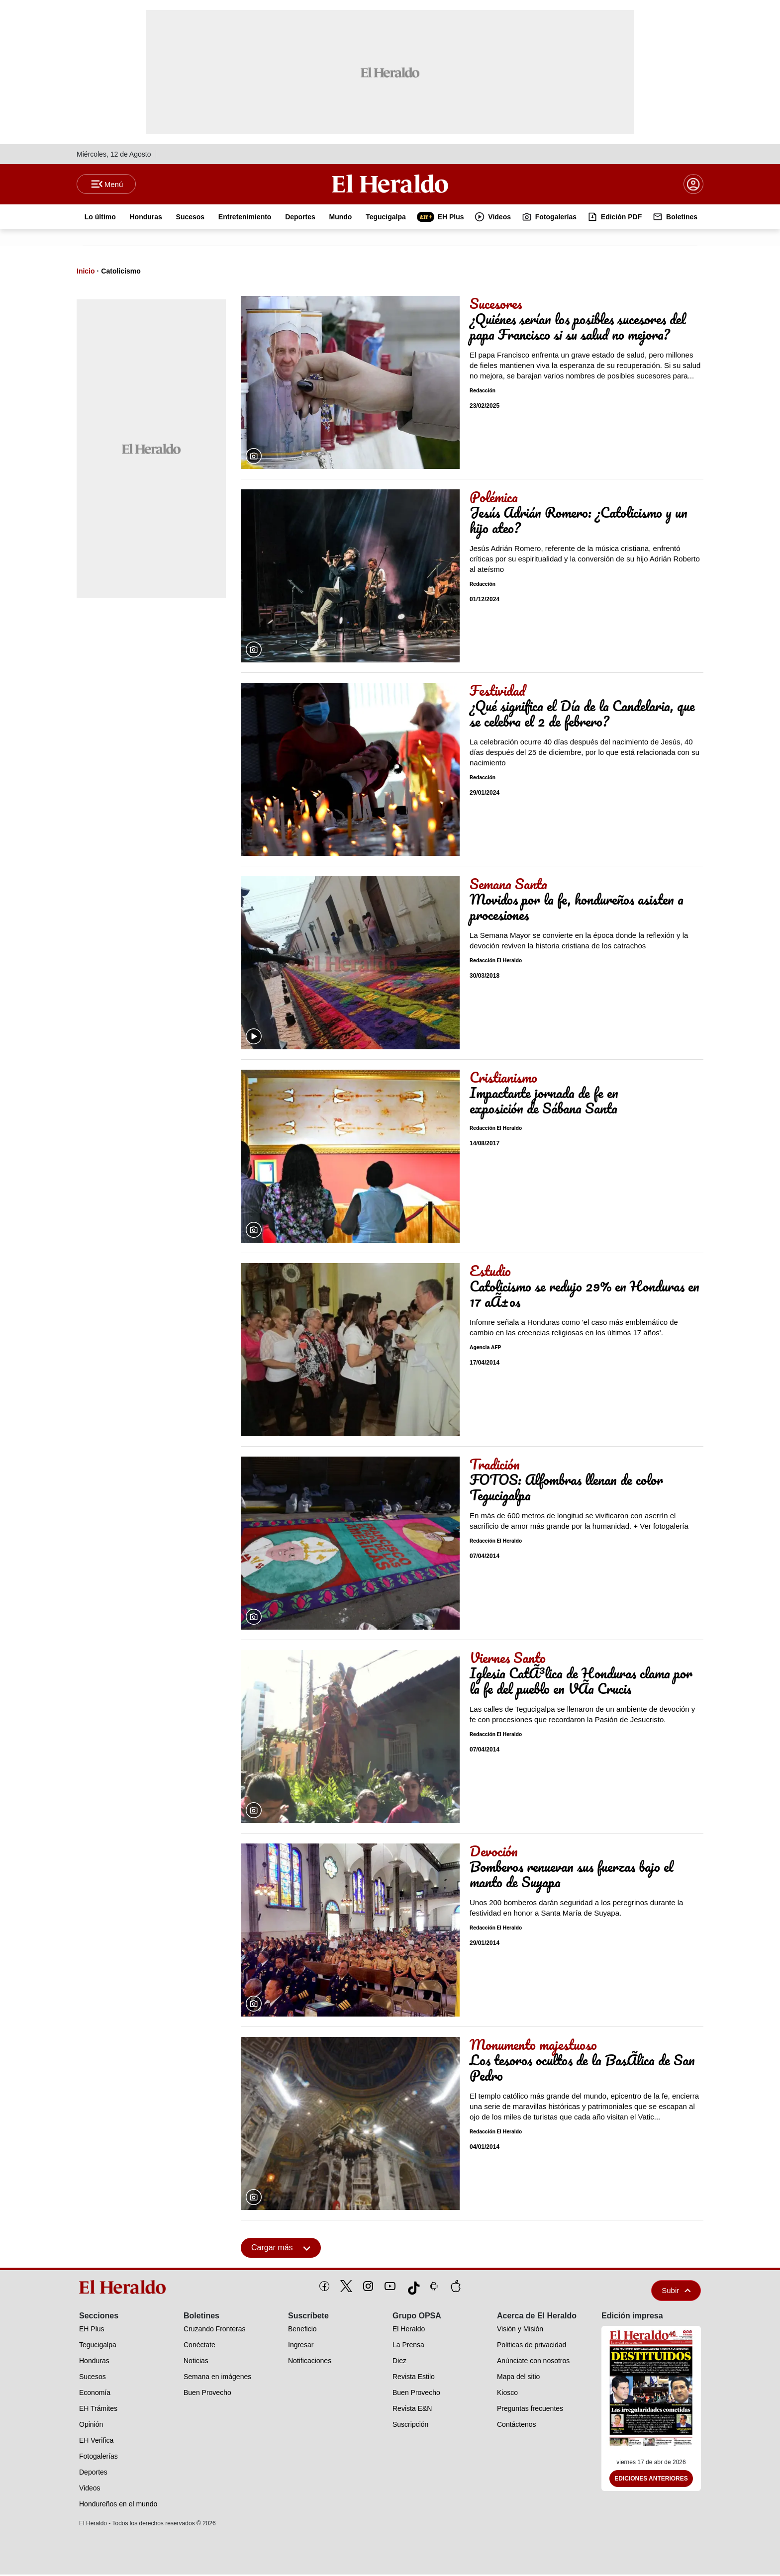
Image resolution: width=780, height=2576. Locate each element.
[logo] (126, 2289)
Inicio (86, 272)
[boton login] (693, 185)
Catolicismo (120, 272)
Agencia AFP (485, 1349)
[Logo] (390, 184)
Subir (676, 2292)
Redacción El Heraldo (496, 962)
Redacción (482, 392)
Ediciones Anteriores (651, 2480)
